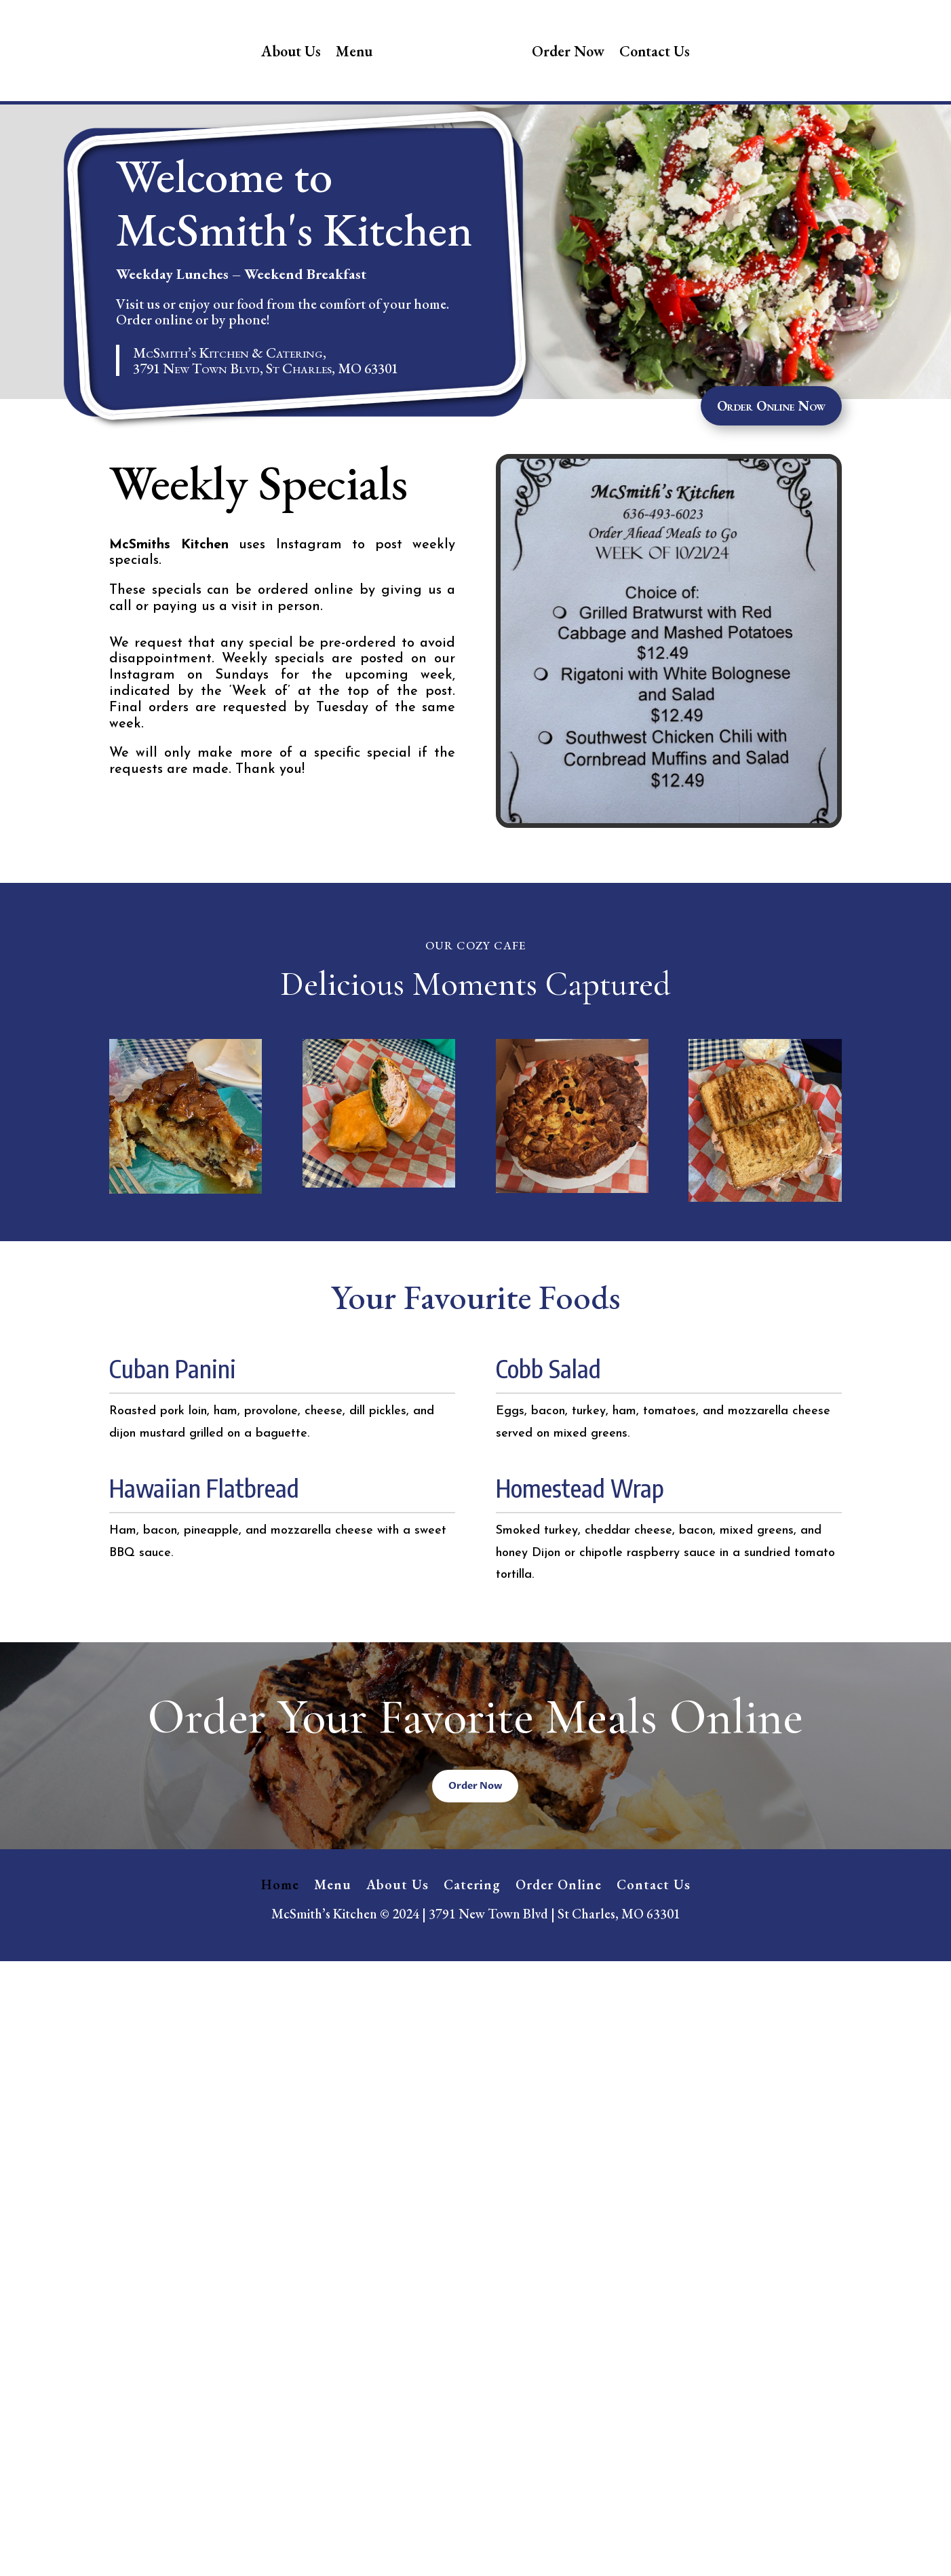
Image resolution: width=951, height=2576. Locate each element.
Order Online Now (771, 501)
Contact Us (654, 51)
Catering (472, 1978)
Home (280, 1978)
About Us (291, 51)
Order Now (568, 51)
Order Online (559, 1978)
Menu (354, 51)
